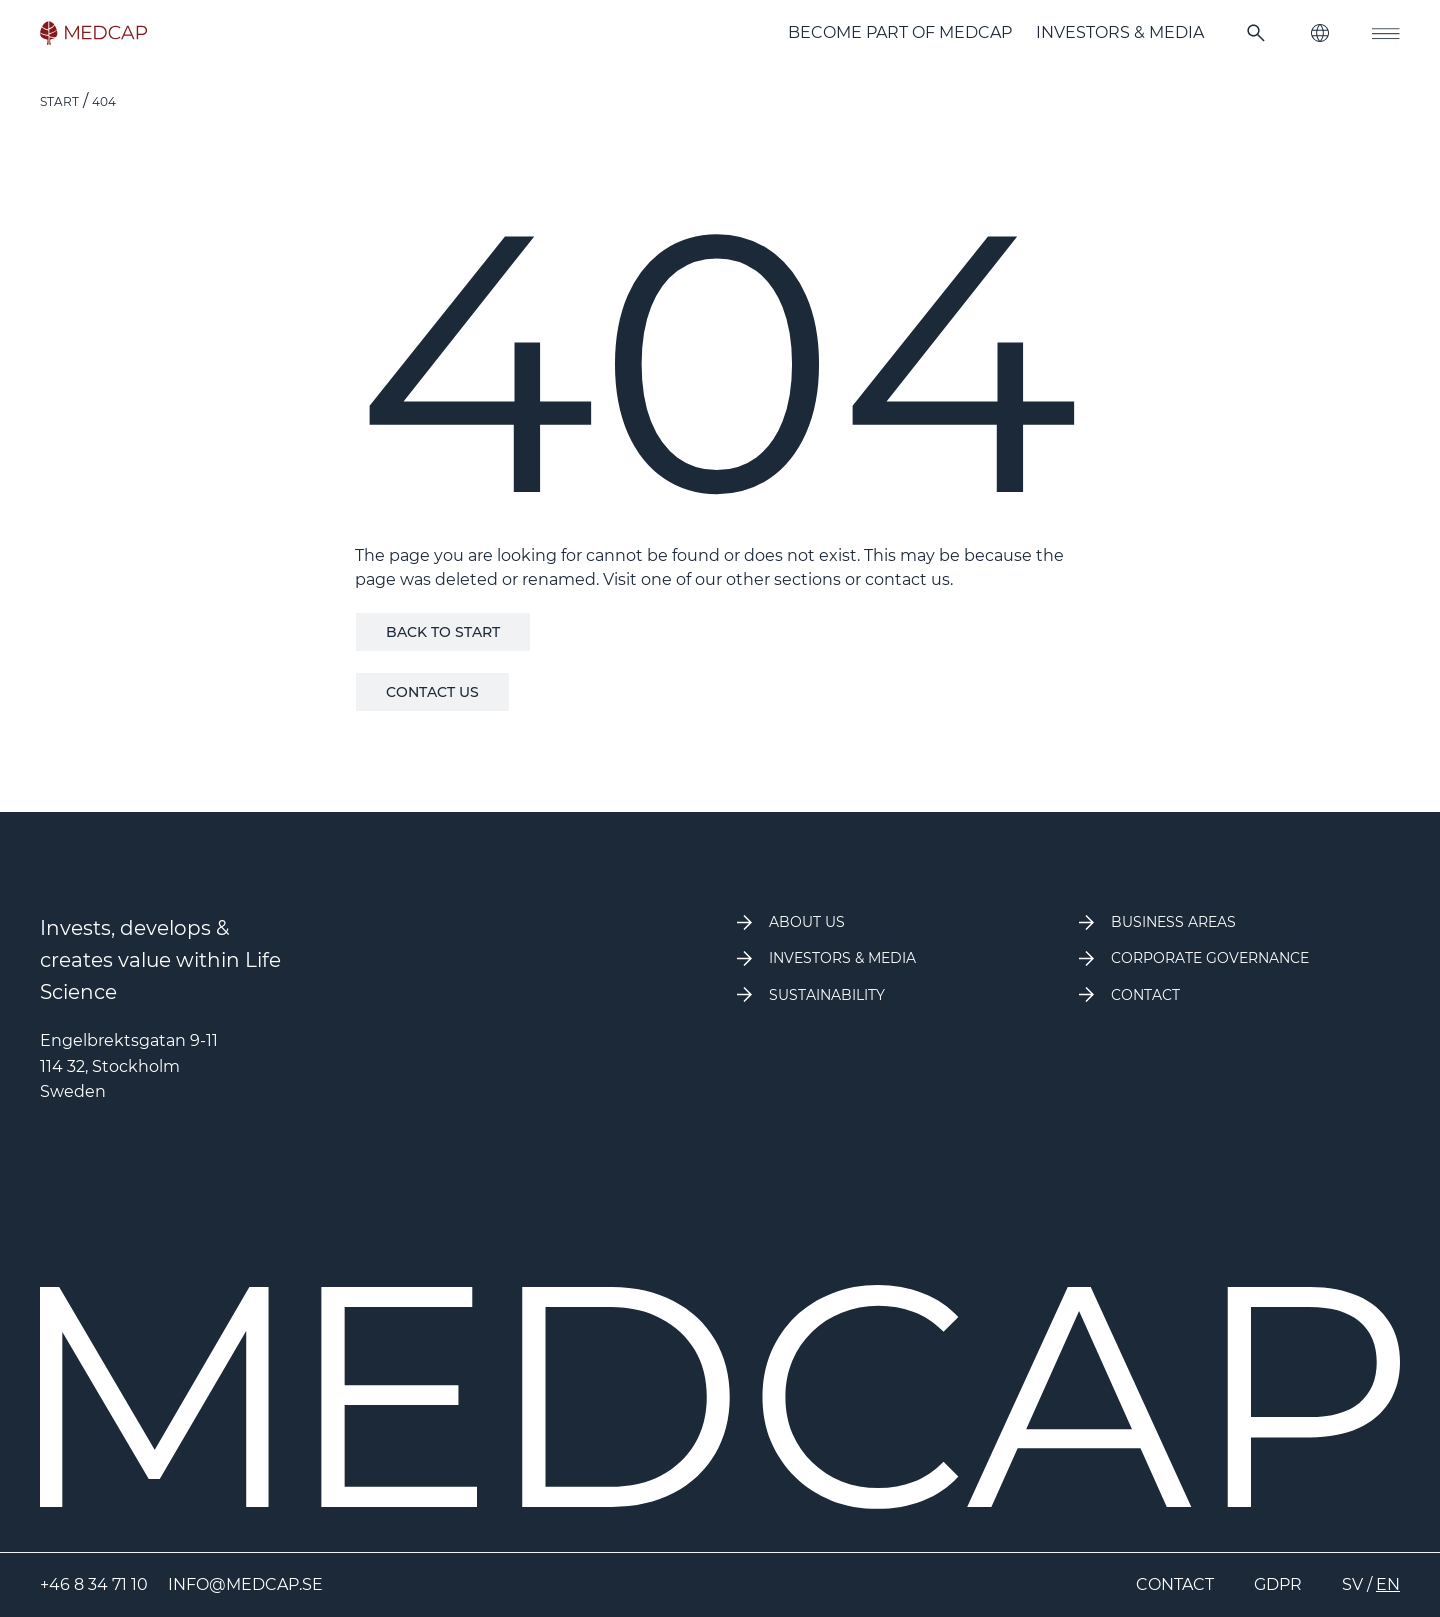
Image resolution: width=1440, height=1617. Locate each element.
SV (1352, 1584)
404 (104, 101)
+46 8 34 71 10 (94, 1584)
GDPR (1278, 1584)
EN (1388, 1584)
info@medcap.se (245, 1584)
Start (59, 101)
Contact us (432, 692)
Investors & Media (1120, 32)
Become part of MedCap (900, 32)
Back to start (443, 632)
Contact (1175, 1584)
